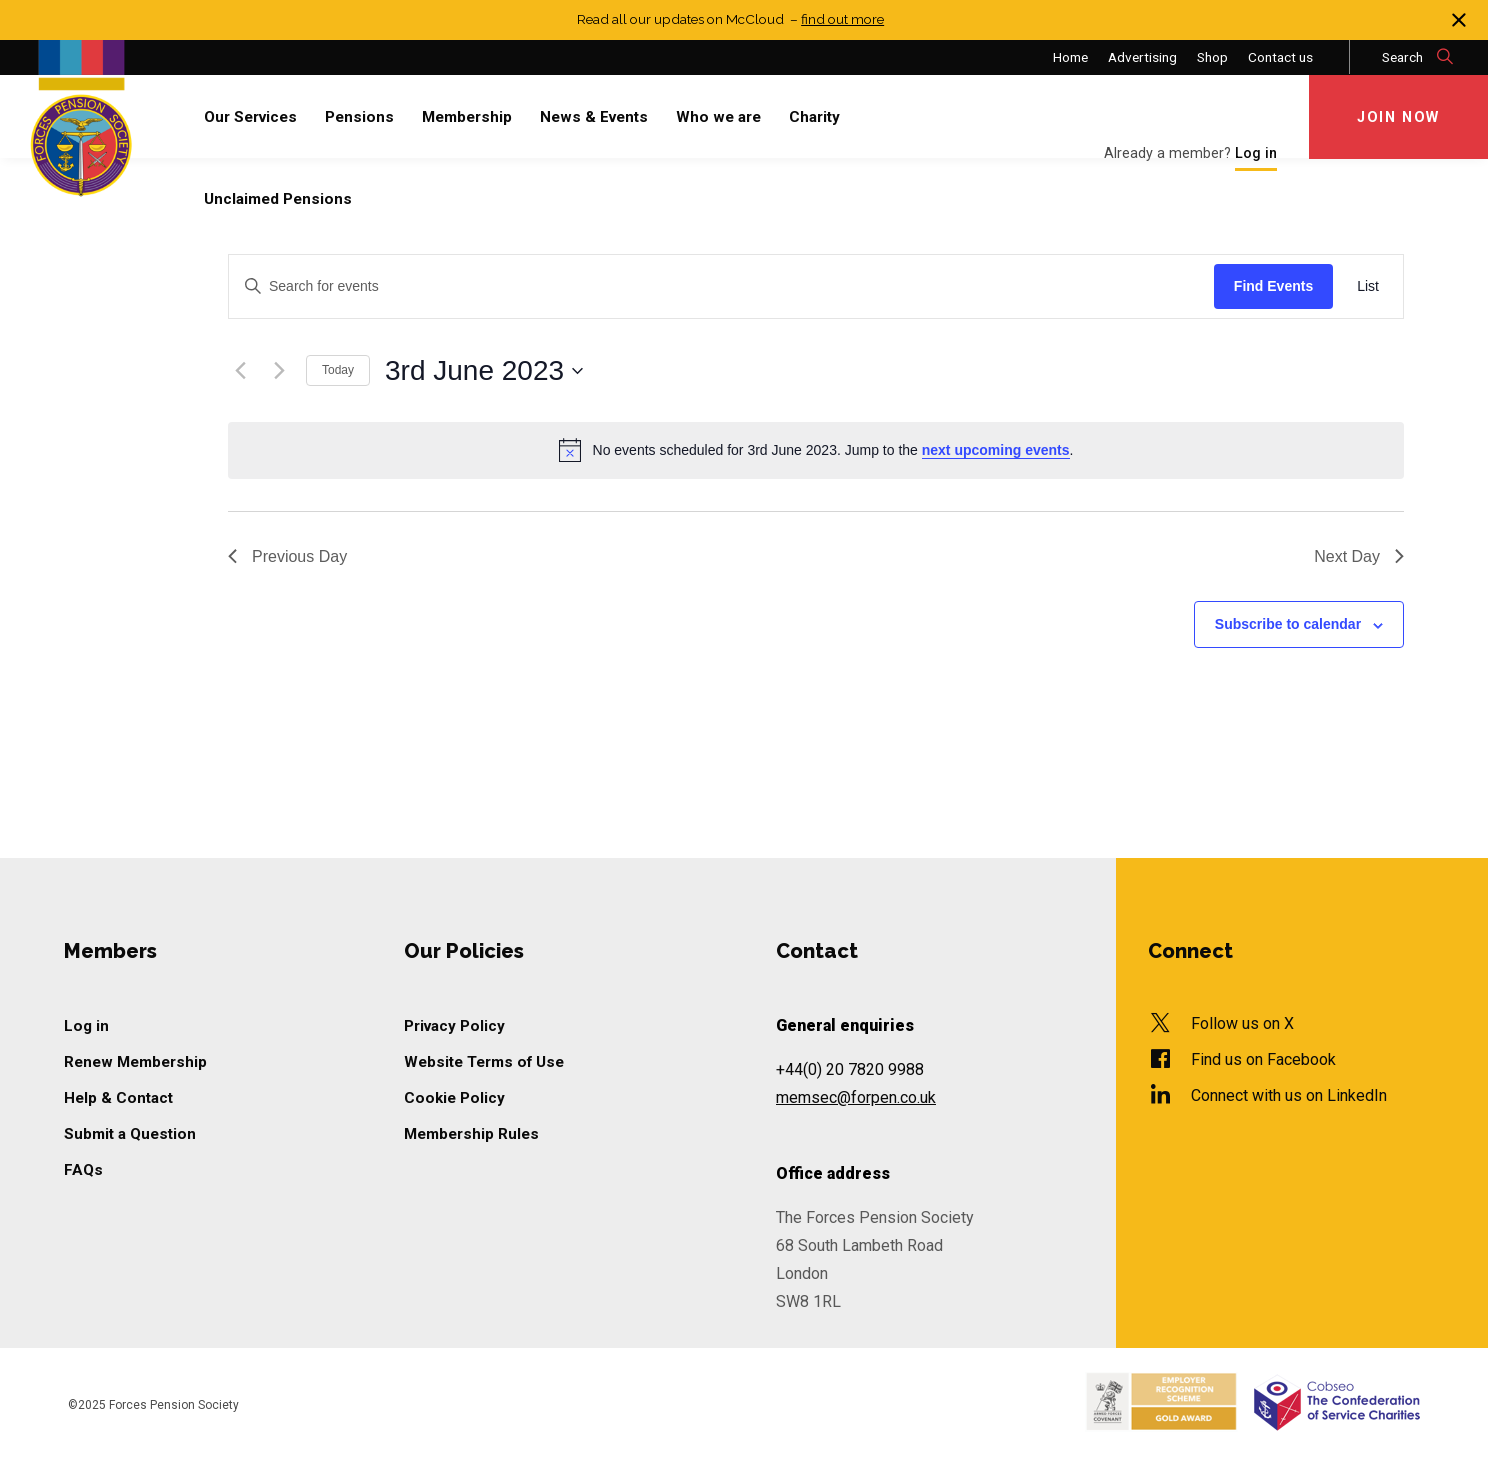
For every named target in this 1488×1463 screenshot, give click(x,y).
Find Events (1273, 286)
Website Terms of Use (484, 1062)
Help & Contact (118, 1098)
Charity (814, 117)
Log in (86, 1026)
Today (338, 370)
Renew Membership (135, 1062)
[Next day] (279, 371)
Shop (1212, 57)
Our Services (250, 117)
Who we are (718, 117)
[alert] (816, 450)
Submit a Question (130, 1134)
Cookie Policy (454, 1098)
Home (1070, 57)
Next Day (1359, 556)
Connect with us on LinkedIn (1289, 1095)
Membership (467, 117)
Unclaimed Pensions (278, 199)
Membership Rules (471, 1134)
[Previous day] (240, 371)
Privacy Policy (454, 1026)
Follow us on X (1242, 1023)
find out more (842, 19)
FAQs (83, 1170)
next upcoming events (996, 450)
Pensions (359, 117)
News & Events (594, 117)
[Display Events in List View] (1368, 286)
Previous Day (287, 556)
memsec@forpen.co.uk (856, 1097)
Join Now (1398, 117)
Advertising (1142, 57)
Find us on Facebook (1263, 1059)
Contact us (1280, 57)
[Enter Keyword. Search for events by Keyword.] (721, 286)
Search (1419, 57)
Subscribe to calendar (1288, 624)
